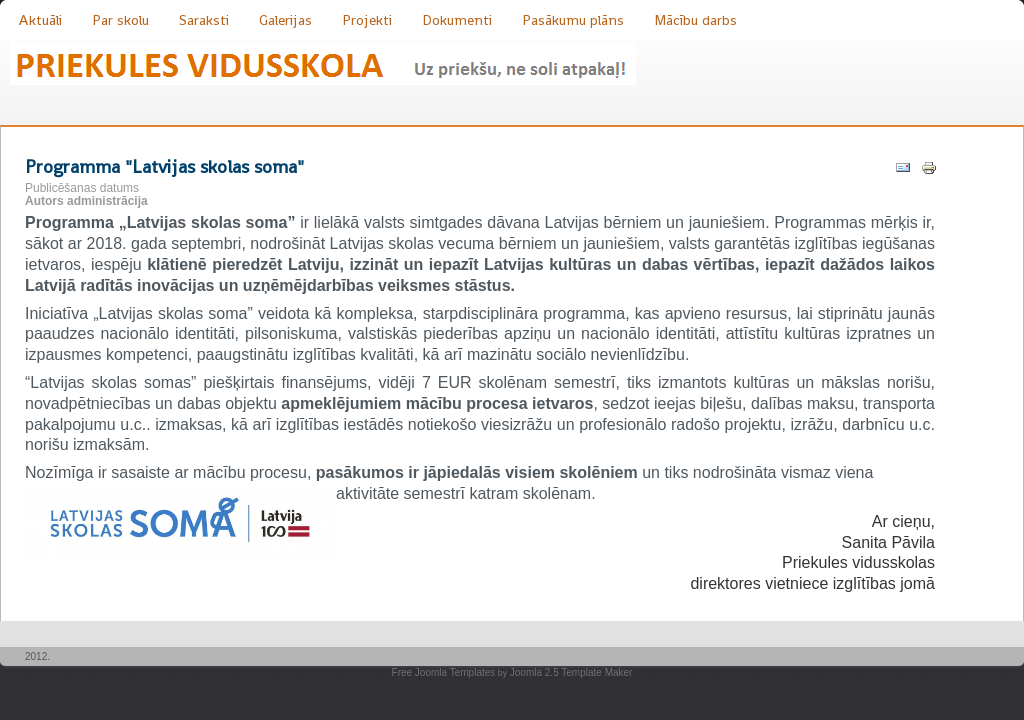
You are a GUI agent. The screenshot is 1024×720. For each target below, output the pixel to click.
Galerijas (285, 20)
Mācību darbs (695, 20)
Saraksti (204, 20)
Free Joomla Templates (444, 672)
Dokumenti (457, 20)
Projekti (367, 20)
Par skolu (120, 20)
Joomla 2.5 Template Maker (571, 672)
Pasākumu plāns (573, 20)
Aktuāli (40, 20)
